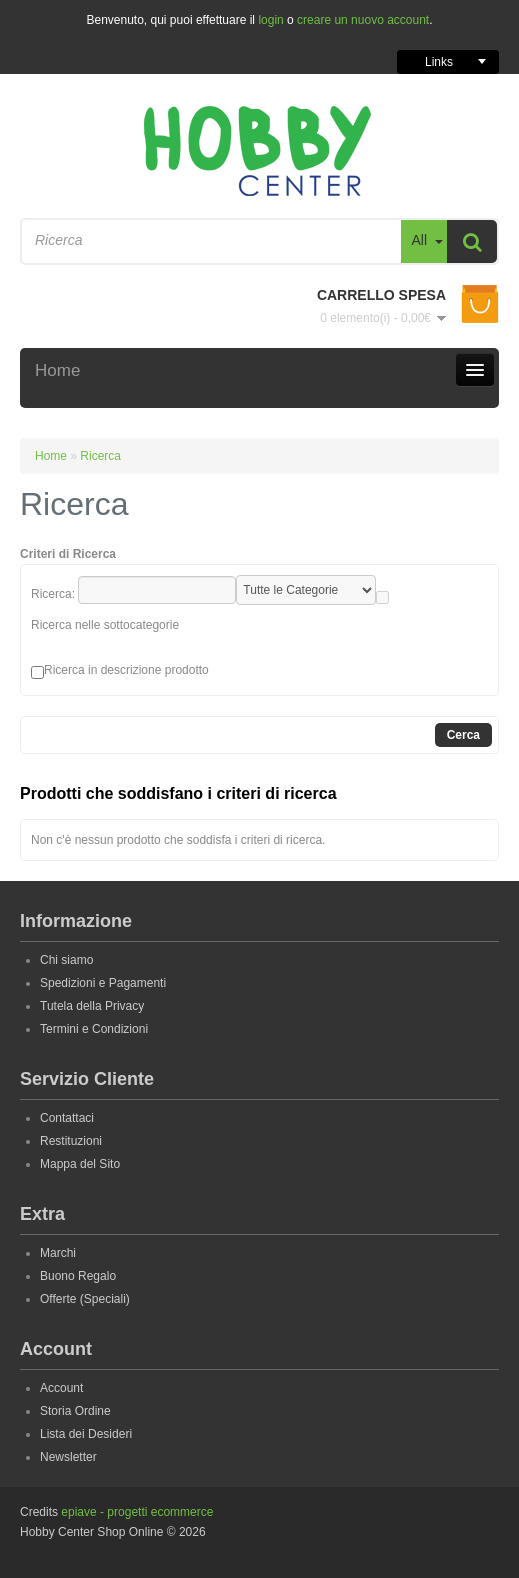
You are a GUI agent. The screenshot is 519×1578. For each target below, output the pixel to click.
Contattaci (67, 1118)
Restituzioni (71, 1141)
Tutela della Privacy (92, 1006)
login (270, 20)
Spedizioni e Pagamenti (103, 983)
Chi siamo (66, 960)
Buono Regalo (78, 1276)
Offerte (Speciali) (85, 1299)
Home (51, 456)
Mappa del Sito (80, 1164)
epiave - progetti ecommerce (137, 1512)
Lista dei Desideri (86, 1434)
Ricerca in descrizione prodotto (126, 670)
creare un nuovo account (363, 20)
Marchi (58, 1253)
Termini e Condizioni (94, 1029)
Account (61, 1388)
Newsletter (68, 1457)
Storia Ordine (75, 1411)
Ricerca (100, 456)
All (419, 240)
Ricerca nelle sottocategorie (105, 625)
